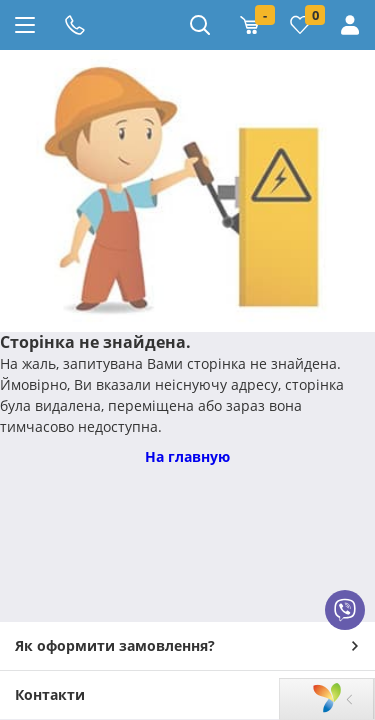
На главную (187, 456)
